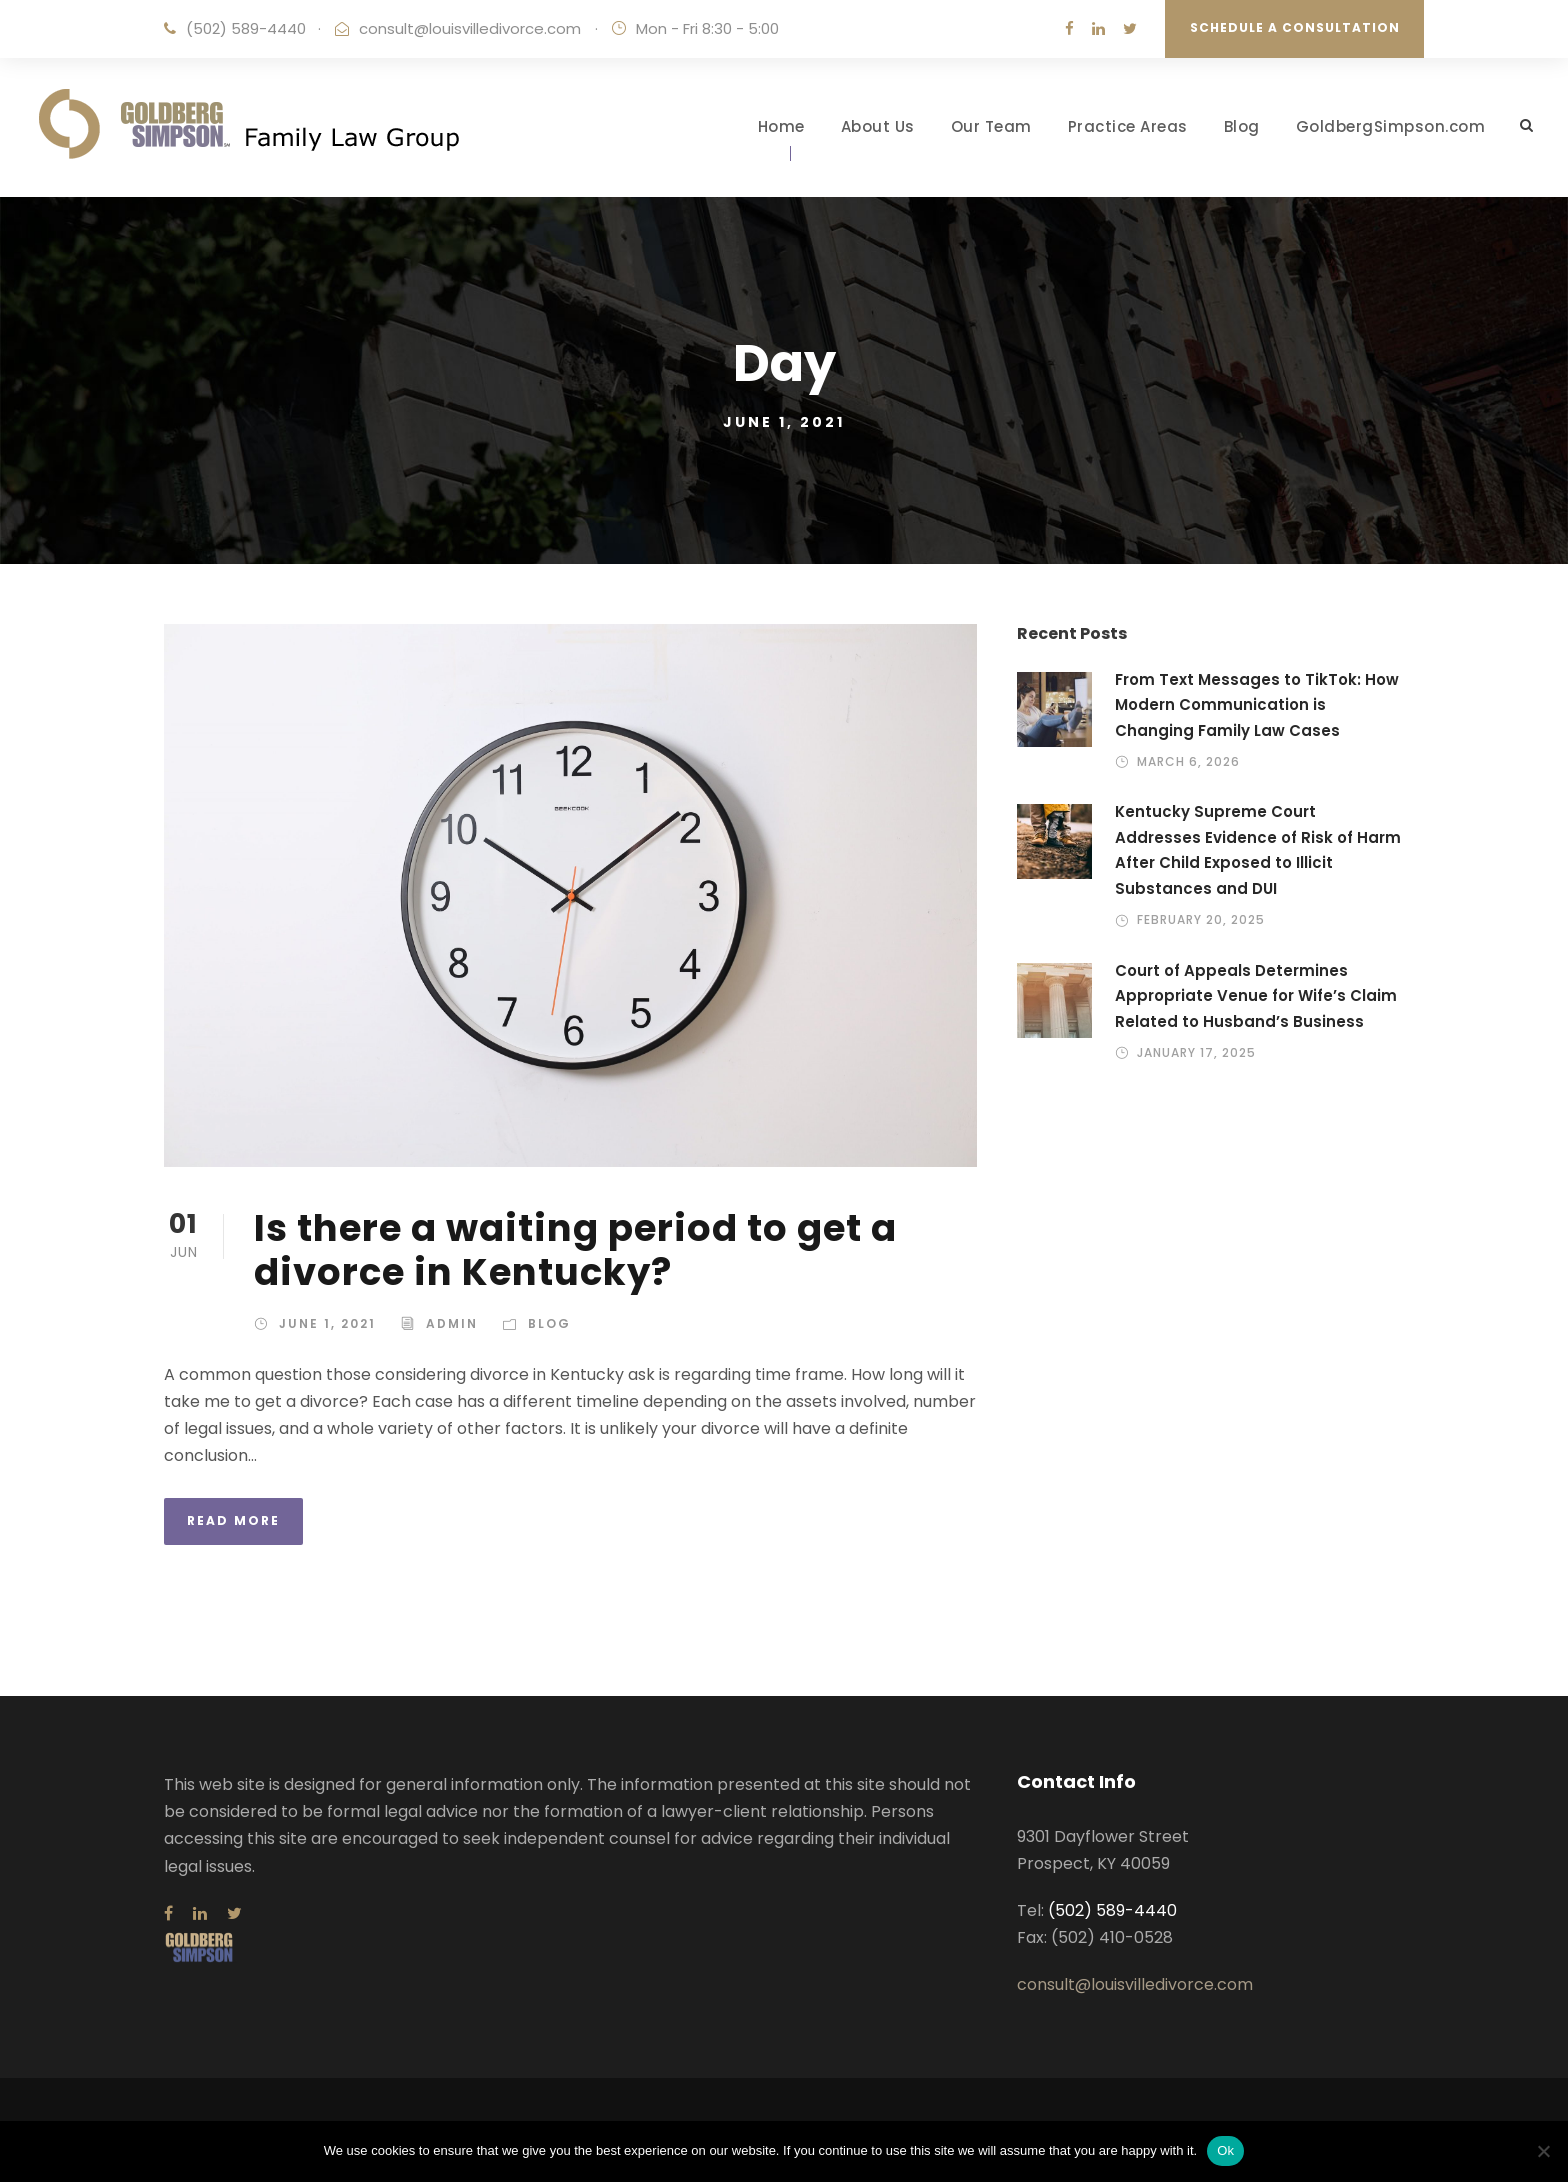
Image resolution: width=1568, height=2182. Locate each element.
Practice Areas (1128, 126)
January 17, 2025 (1196, 1052)
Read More (233, 1520)
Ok (1225, 2150)
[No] (1543, 2151)
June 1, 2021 (327, 1323)
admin (452, 1323)
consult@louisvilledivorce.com (470, 28)
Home (781, 126)
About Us (878, 126)
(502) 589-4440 (246, 28)
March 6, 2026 (1188, 761)
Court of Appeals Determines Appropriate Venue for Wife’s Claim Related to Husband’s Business (1256, 996)
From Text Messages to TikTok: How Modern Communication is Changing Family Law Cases (1257, 705)
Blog (1242, 126)
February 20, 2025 (1201, 919)
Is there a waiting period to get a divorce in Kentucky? (575, 1250)
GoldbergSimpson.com (1391, 126)
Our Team (991, 126)
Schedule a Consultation (1295, 27)
